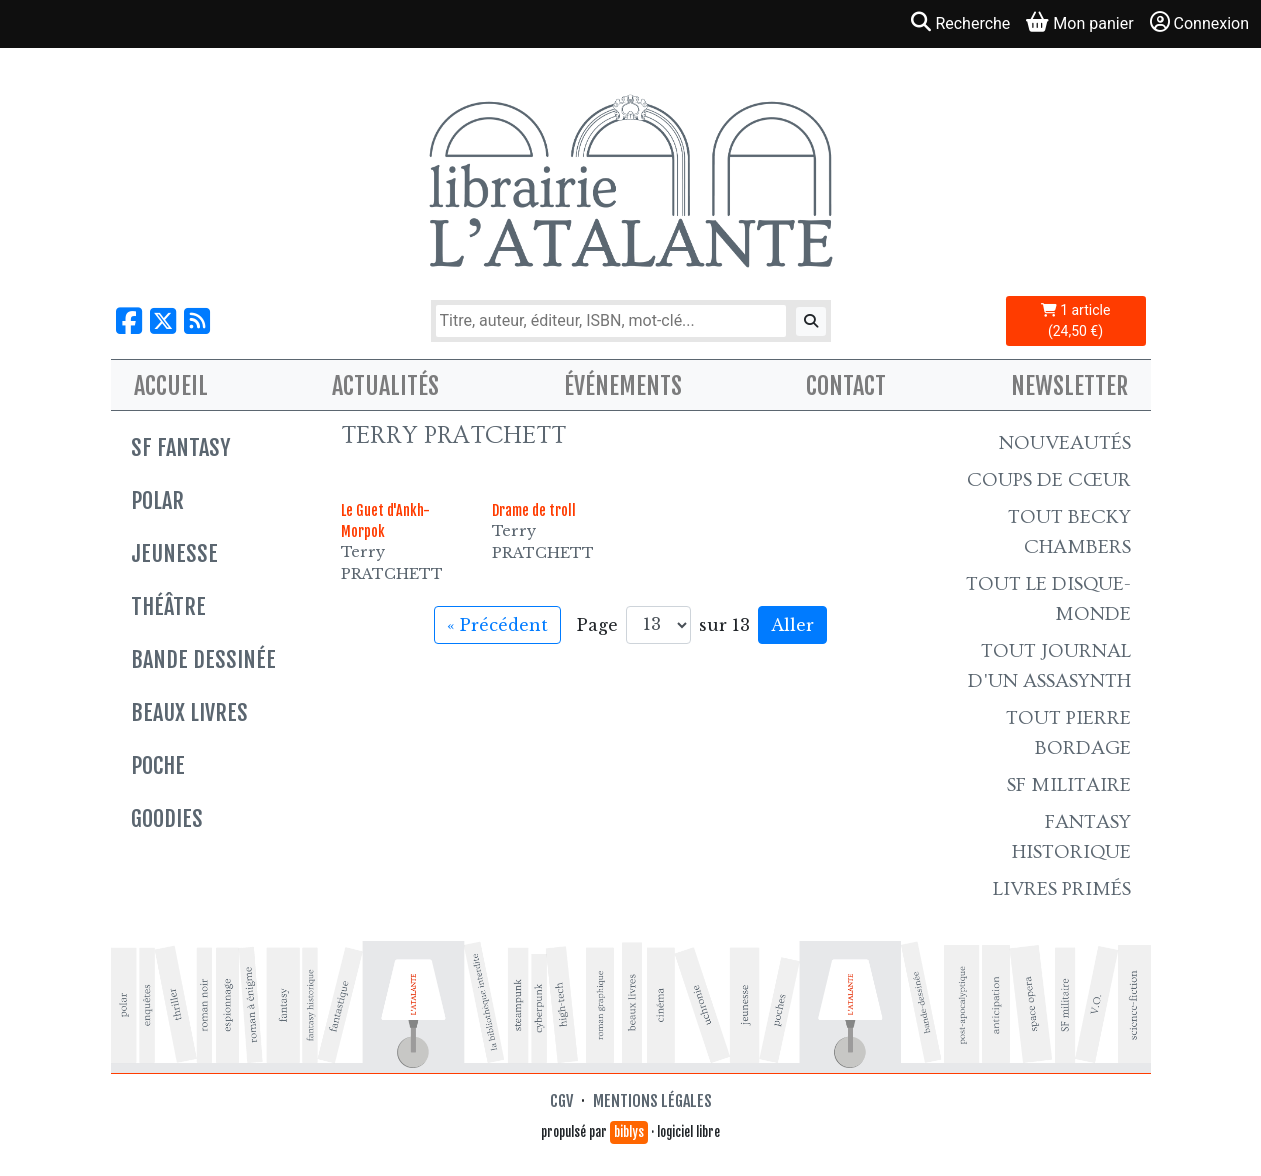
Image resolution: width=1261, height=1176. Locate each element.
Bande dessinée (203, 659)
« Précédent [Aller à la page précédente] (497, 625)
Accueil (171, 386)
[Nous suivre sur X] (163, 321)
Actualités (385, 386)
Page (597, 625)
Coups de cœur (1049, 480)
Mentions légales (652, 1101)
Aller (792, 625)
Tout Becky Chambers (1069, 532)
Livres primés (1062, 889)
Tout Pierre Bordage (1068, 733)
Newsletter (1069, 386)
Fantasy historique (1071, 837)
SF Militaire (1069, 785)
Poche (158, 765)
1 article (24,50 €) (1076, 320)
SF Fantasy (180, 447)
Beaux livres (189, 712)
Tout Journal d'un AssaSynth (1049, 666)
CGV (561, 1101)
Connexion (1199, 22)
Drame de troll (534, 510)
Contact (846, 386)
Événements (623, 386)
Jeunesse (174, 553)
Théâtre (168, 606)
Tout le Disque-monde (1048, 599)
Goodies (167, 818)
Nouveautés (1065, 443)
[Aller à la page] (658, 625)
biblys (629, 1132)
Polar (157, 500)
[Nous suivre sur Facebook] (129, 321)
